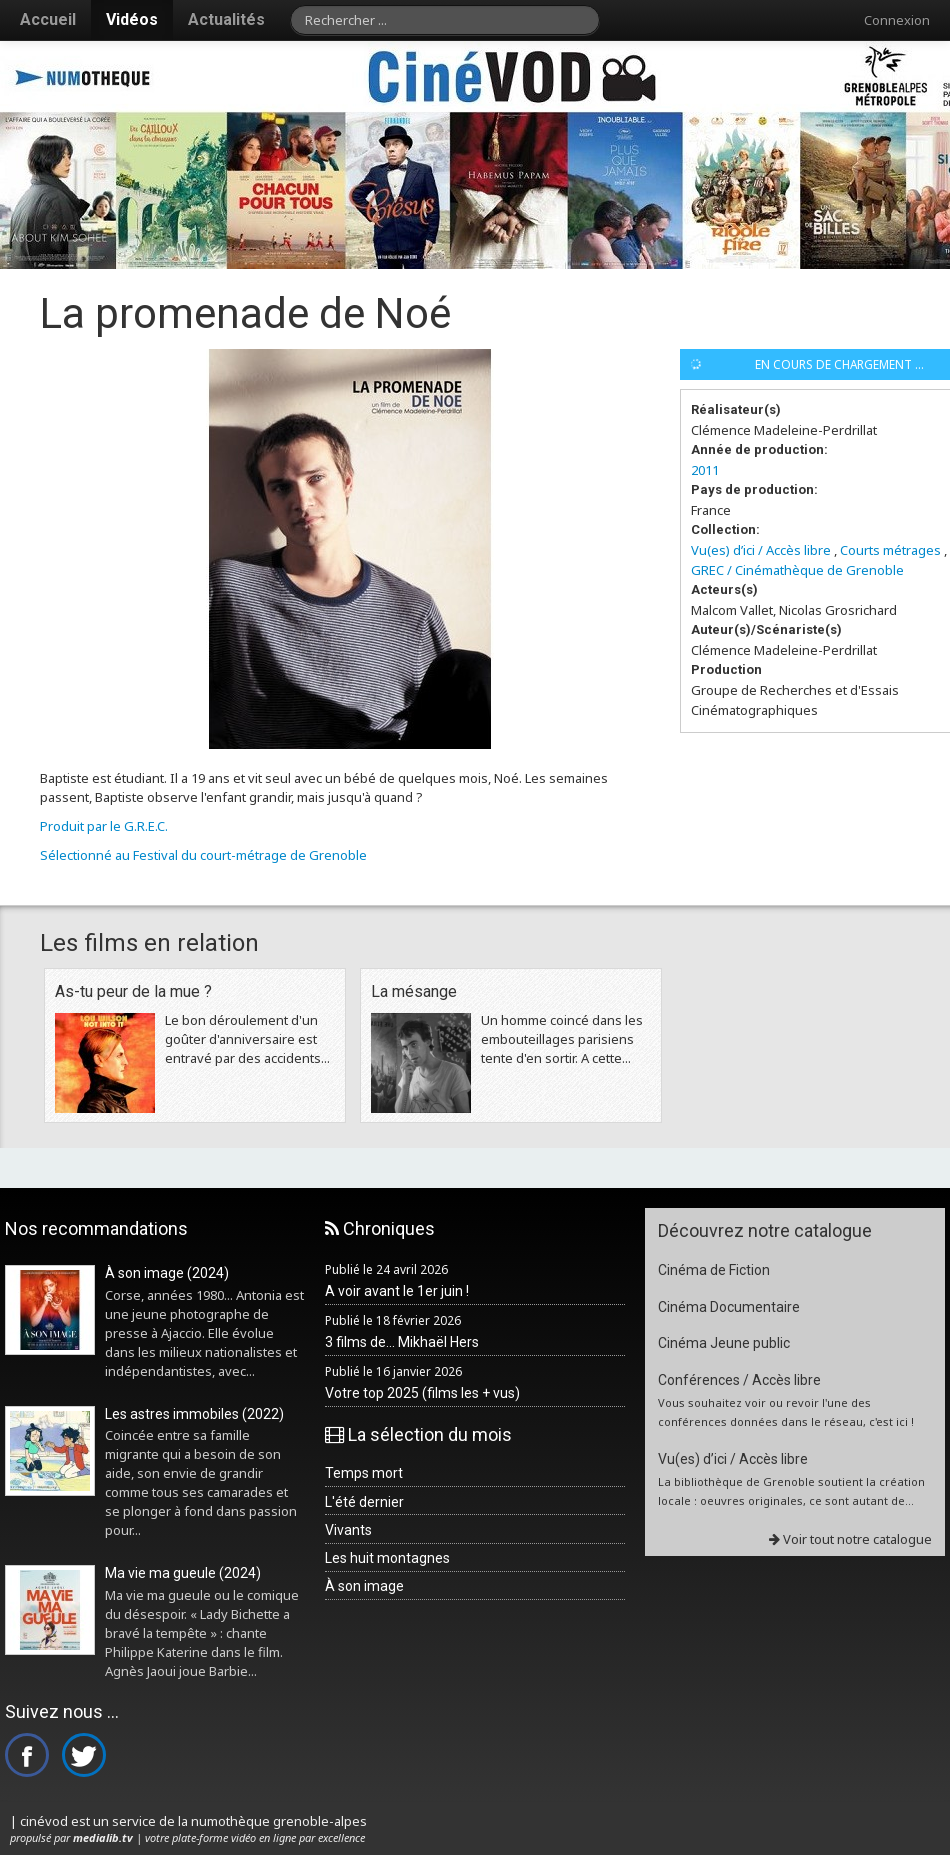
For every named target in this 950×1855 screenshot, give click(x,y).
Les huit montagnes (387, 1558)
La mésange (414, 991)
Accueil (48, 19)
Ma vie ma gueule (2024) (183, 1573)
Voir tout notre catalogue (850, 1539)
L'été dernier (364, 1502)
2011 (705, 470)
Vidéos (132, 19)
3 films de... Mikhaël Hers (402, 1342)
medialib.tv (103, 1837)
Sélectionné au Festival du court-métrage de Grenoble (203, 855)
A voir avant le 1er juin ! (397, 1291)
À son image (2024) (167, 1273)
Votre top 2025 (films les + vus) (422, 1393)
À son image (364, 1586)
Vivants (348, 1530)
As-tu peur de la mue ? (133, 991)
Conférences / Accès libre (739, 1380)
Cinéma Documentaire (729, 1307)
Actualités (226, 19)
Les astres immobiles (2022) (194, 1414)
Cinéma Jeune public (724, 1343)
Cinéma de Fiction (714, 1270)
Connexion (897, 20)
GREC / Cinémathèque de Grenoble (797, 570)
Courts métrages (890, 550)
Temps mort (364, 1473)
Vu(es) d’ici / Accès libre (761, 550)
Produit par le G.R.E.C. (104, 826)
